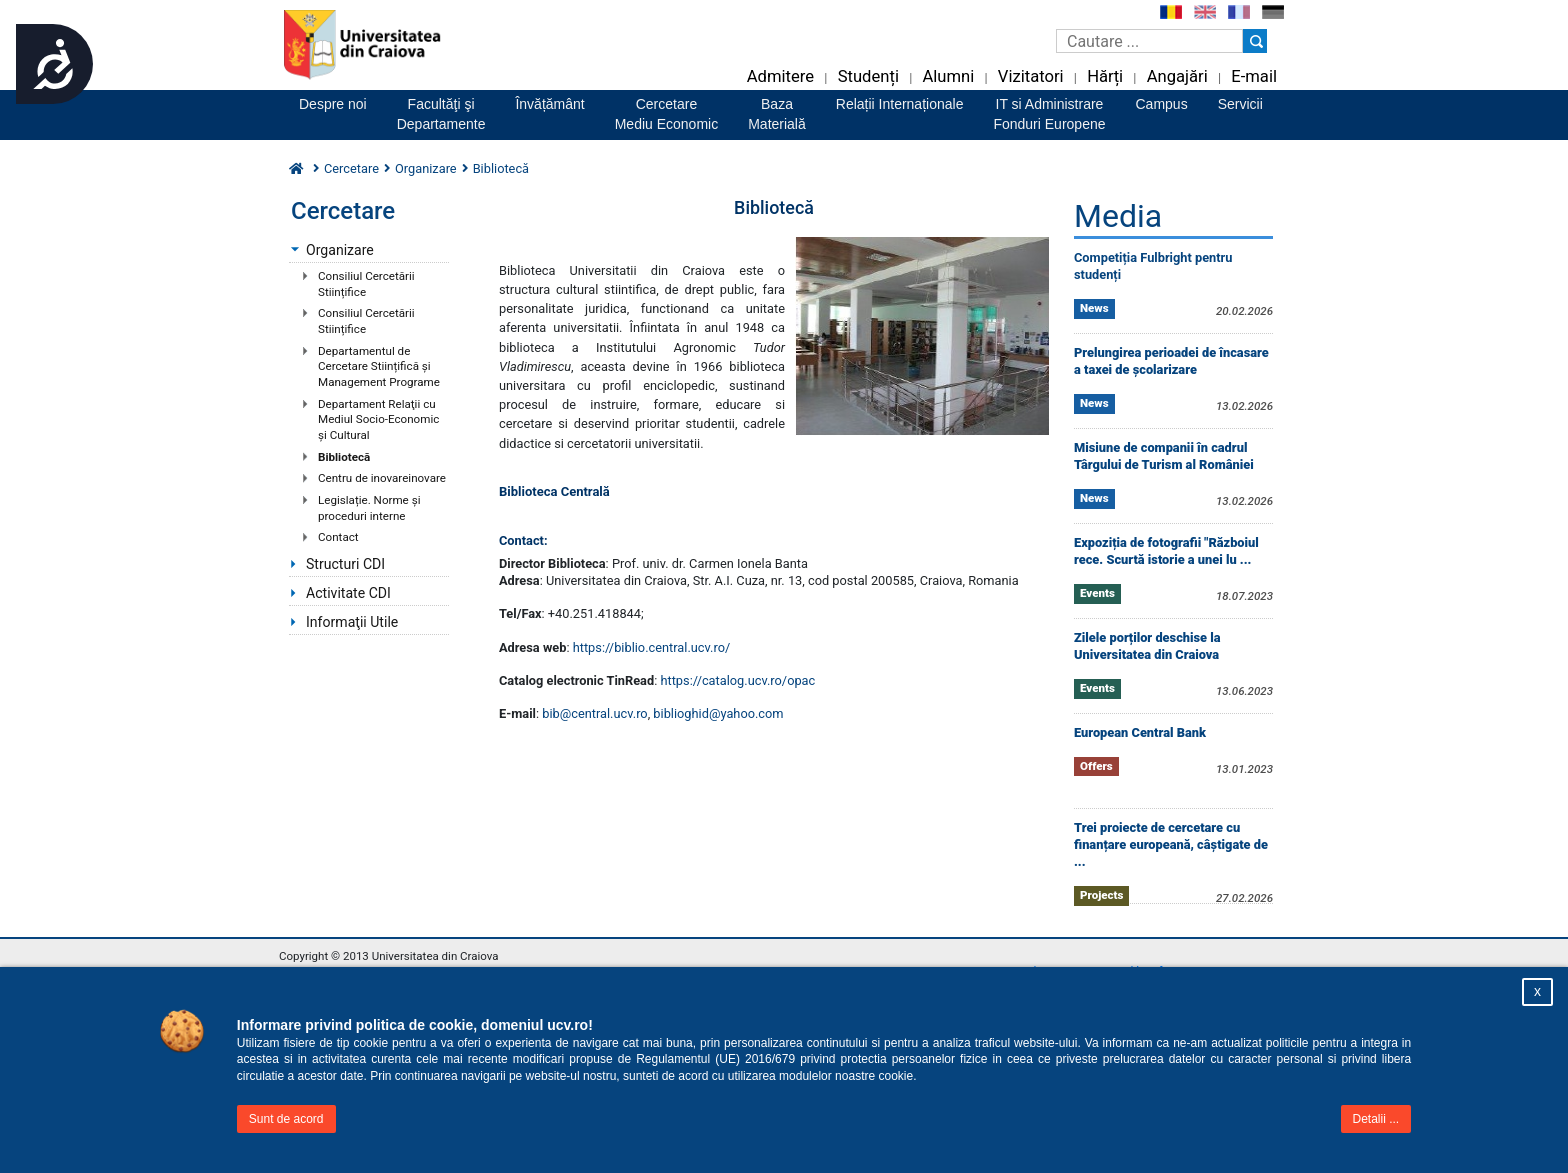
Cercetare (351, 168)
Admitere (780, 76)
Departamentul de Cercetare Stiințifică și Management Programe (379, 366)
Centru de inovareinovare (382, 478)
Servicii (1240, 104)
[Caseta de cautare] (1149, 41)
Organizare (426, 168)
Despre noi (333, 104)
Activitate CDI (348, 593)
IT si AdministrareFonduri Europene (1049, 114)
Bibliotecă (344, 457)
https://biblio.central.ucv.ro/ (652, 647)
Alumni (948, 76)
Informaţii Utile (352, 622)
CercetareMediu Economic (667, 114)
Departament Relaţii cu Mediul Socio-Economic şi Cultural (378, 419)
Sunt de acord (286, 1119)
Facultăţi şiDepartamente (441, 114)
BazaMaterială (777, 114)
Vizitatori (1031, 76)
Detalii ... (1376, 1119)
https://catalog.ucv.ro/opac (737, 680)
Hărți (1105, 76)
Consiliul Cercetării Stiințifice (366, 284)
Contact (338, 537)
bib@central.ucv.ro (594, 713)
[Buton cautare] (1255, 41)
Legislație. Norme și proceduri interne (369, 508)
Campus (1162, 104)
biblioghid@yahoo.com (718, 713)
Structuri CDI (345, 564)
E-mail (1254, 76)
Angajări (1177, 76)
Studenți (868, 76)
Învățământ (549, 104)
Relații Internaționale (900, 104)
